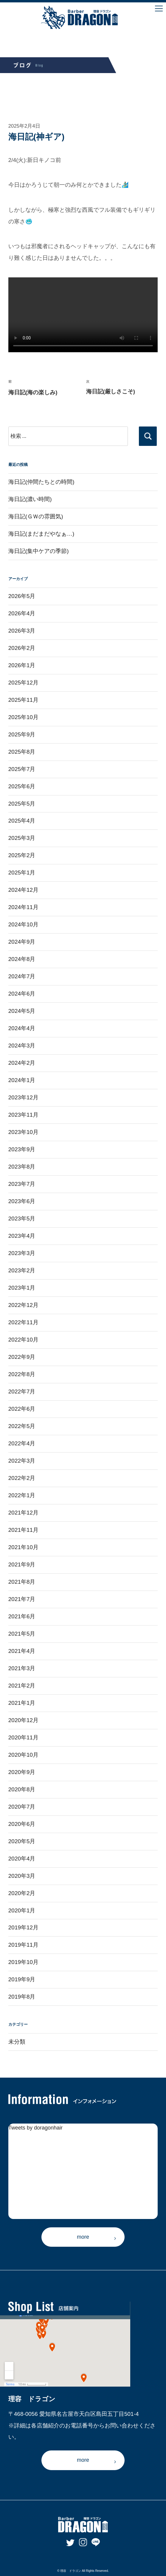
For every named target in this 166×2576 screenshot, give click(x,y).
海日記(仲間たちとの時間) (41, 482)
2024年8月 (21, 959)
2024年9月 (21, 942)
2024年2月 (21, 1063)
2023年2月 (21, 1270)
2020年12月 (23, 1720)
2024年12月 (23, 890)
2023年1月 (21, 1288)
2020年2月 (21, 1893)
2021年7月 (21, 1599)
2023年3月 (21, 1253)
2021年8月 (21, 1582)
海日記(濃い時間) (30, 499)
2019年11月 (23, 1945)
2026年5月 (21, 596)
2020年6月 (21, 1824)
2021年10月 (23, 1547)
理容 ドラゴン (70, 2570)
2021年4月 (21, 1651)
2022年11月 (23, 1322)
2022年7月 (21, 1391)
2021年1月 (21, 1703)
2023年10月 (23, 1132)
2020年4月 (21, 1858)
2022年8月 (21, 1374)
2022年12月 (23, 1305)
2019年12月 (23, 1927)
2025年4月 (21, 821)
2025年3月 (21, 838)
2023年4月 (21, 1236)
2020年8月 (21, 1789)
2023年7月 (21, 1184)
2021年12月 (23, 1512)
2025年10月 (23, 717)
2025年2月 (21, 855)
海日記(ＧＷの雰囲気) (35, 516)
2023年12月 (23, 1097)
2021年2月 (21, 1685)
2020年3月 (21, 1876)
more (83, 2237)
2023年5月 (21, 1218)
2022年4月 (21, 1443)
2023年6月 (21, 1201)
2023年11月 (23, 1115)
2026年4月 (21, 613)
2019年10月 (23, 1962)
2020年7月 (21, 1807)
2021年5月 (21, 1634)
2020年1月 (21, 1910)
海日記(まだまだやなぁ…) (41, 534)
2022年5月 (21, 1426)
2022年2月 (21, 1478)
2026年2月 (21, 648)
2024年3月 (21, 1045)
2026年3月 (21, 631)
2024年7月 (21, 976)
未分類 (16, 2042)
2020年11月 (23, 1737)
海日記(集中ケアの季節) (38, 551)
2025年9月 (21, 734)
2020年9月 (21, 1772)
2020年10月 (23, 1755)
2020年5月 (21, 1841)
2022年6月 (21, 1409)
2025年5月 (21, 804)
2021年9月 (21, 1564)
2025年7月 (21, 769)
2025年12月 (23, 682)
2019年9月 (21, 1979)
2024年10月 (23, 924)
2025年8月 (21, 752)
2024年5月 (21, 1011)
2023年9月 (21, 1149)
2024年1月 (21, 1080)
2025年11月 (23, 700)
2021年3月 (21, 1668)
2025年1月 (21, 872)
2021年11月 (23, 1530)
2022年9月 (21, 1357)
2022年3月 (21, 1461)
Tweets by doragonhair (35, 2128)
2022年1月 (21, 1495)
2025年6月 (21, 786)
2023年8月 (21, 1166)
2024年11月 (23, 907)
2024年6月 (21, 993)
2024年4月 (21, 1028)
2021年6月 (21, 1616)
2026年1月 (21, 665)
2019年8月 (21, 1997)
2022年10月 (23, 1339)
